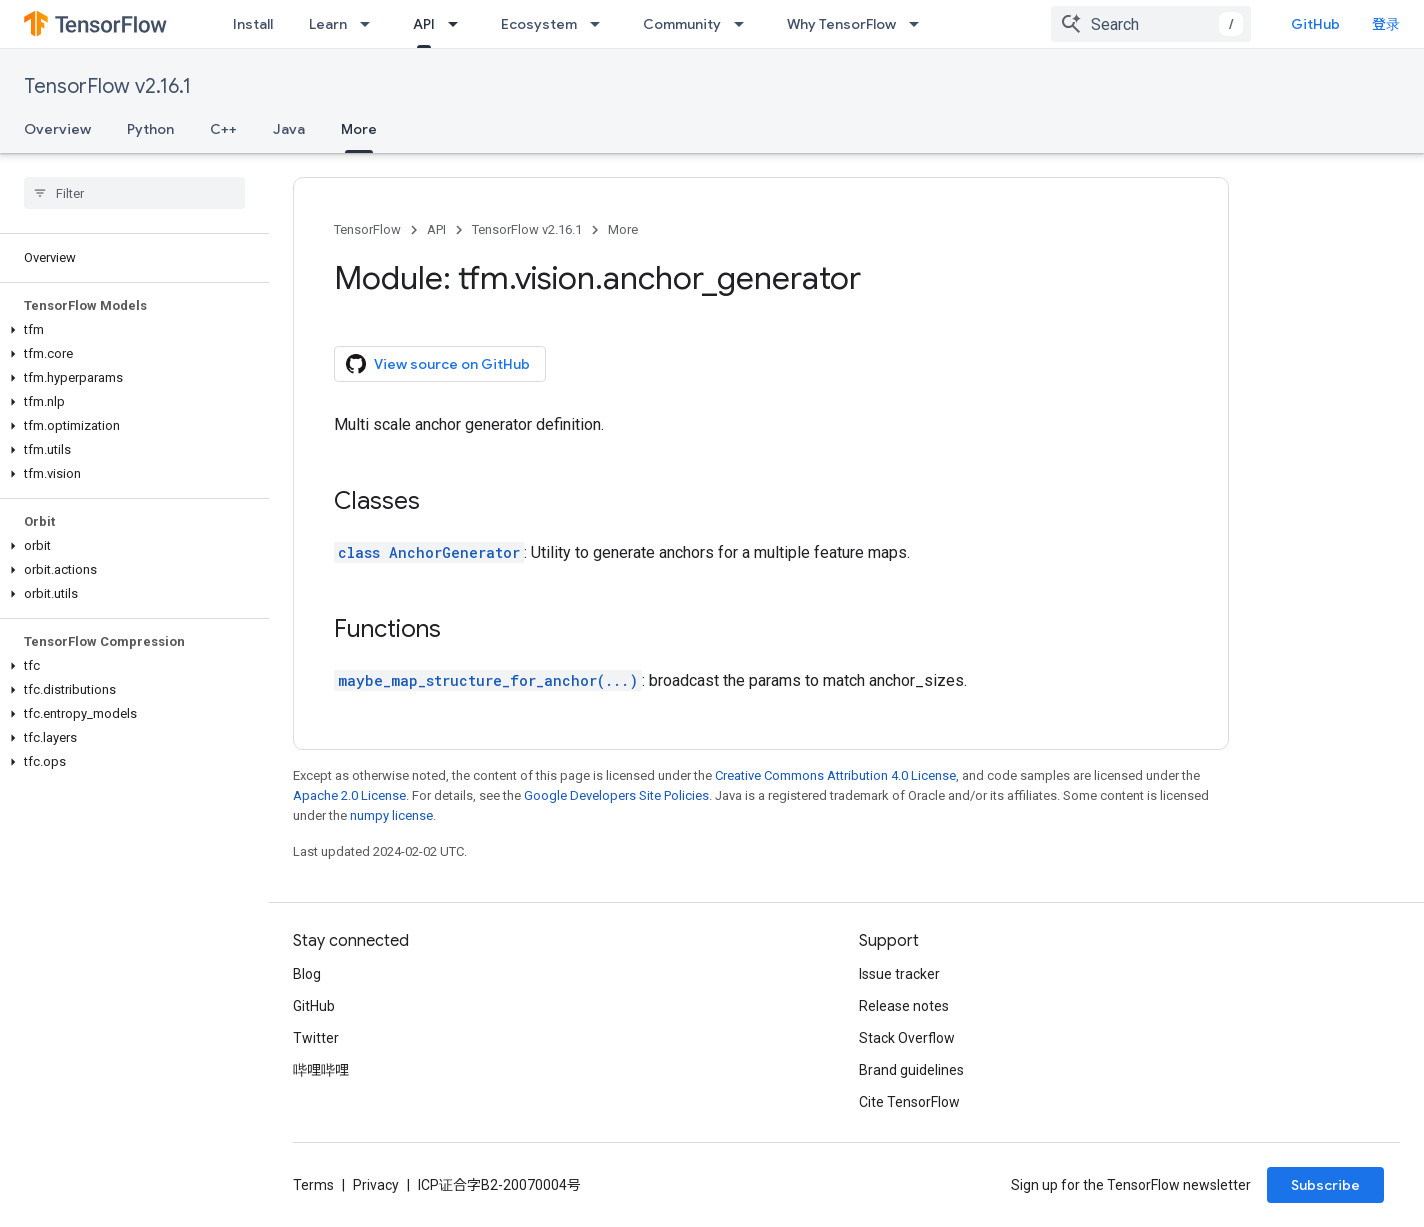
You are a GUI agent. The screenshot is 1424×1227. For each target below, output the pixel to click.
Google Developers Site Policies (616, 795)
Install (253, 24)
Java (289, 129)
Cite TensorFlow (909, 1102)
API (436, 229)
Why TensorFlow (841, 24)
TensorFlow (367, 229)
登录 (1386, 24)
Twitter (316, 1038)
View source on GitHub (438, 364)
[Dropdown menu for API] (459, 24)
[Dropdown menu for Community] (745, 24)
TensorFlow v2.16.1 (107, 86)
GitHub (1315, 24)
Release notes (904, 1006)
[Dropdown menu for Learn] (371, 24)
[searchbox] (134, 193)
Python (150, 129)
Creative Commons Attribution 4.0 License (835, 775)
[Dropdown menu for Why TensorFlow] (920, 24)
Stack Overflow (907, 1038)
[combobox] (1151, 24)
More (623, 229)
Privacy (376, 1185)
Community (682, 24)
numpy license (391, 815)
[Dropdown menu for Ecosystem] (601, 24)
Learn (328, 24)
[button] (130, 330)
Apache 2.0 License (349, 795)
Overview (57, 129)
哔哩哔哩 (321, 1070)
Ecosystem (539, 24)
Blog (307, 974)
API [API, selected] (424, 24)
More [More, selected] (359, 129)
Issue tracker (899, 974)
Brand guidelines (911, 1070)
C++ (223, 129)
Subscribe (1325, 1185)
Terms (313, 1185)
